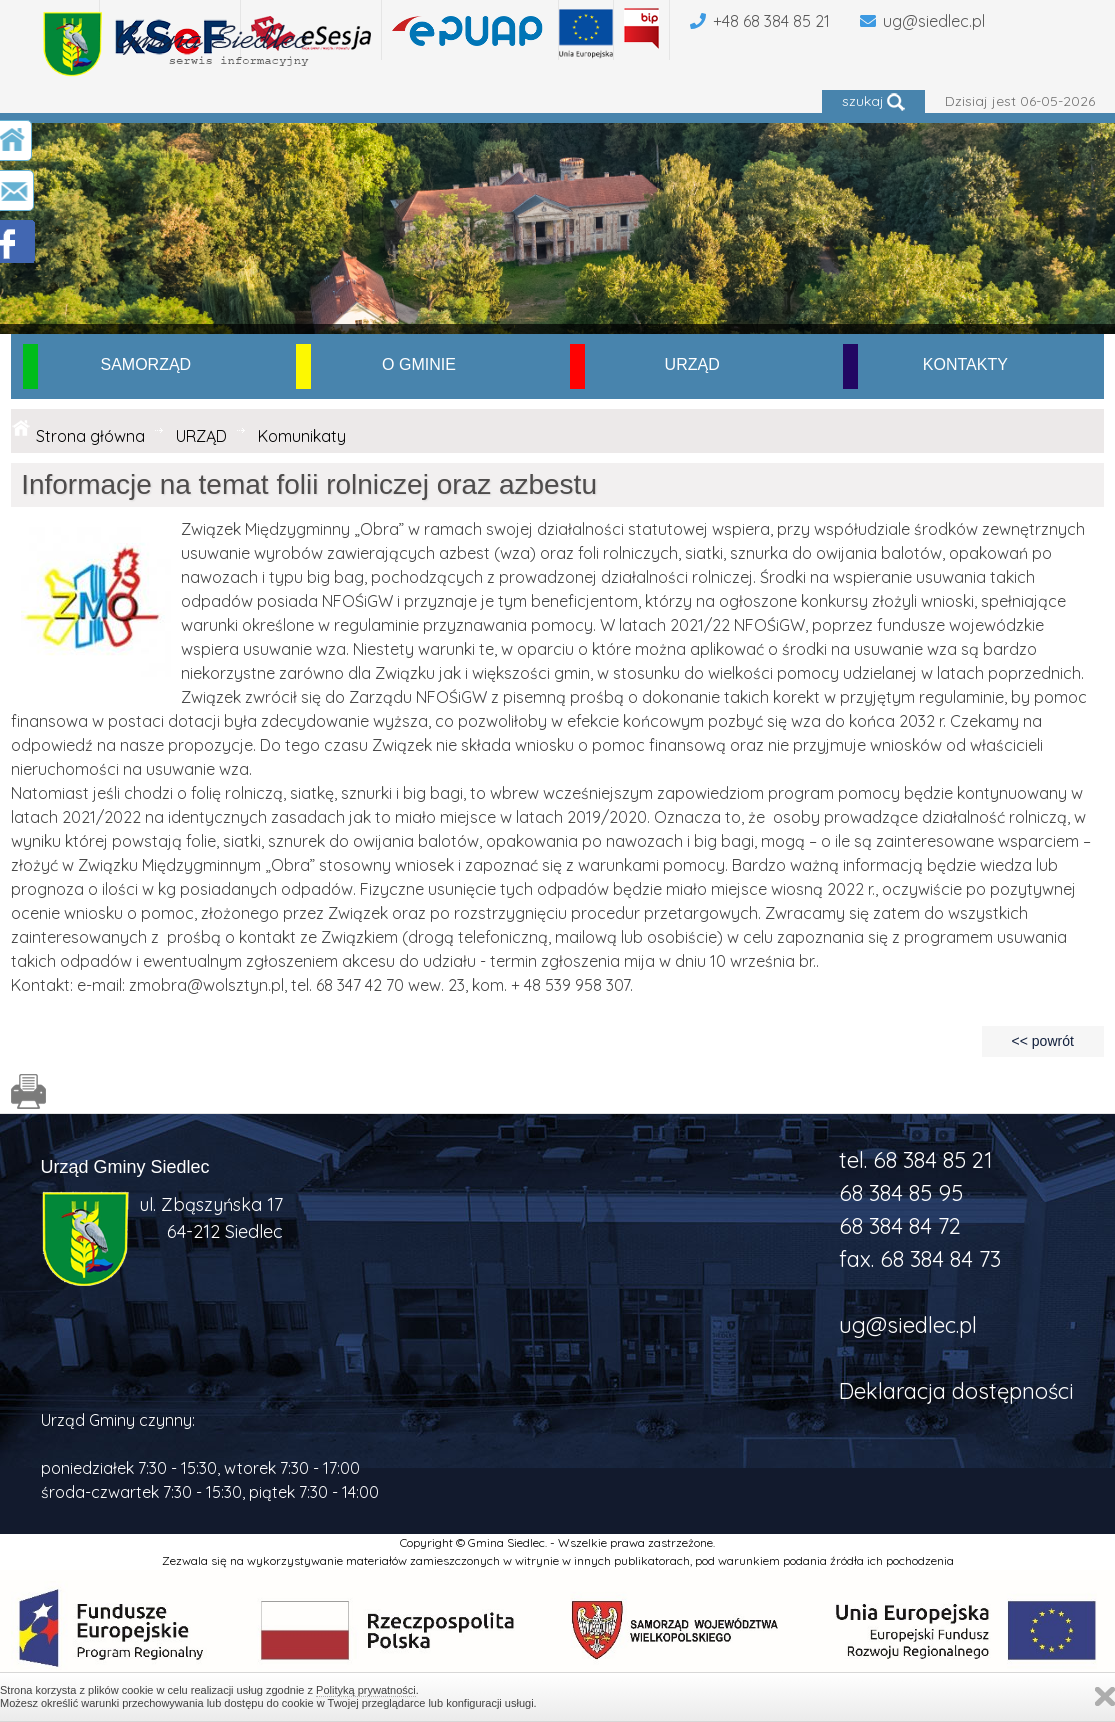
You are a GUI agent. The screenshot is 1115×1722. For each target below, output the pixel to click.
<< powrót (1043, 1041)
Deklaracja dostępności (956, 1391)
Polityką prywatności (366, 1690)
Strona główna (90, 436)
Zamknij (1105, 1696)
